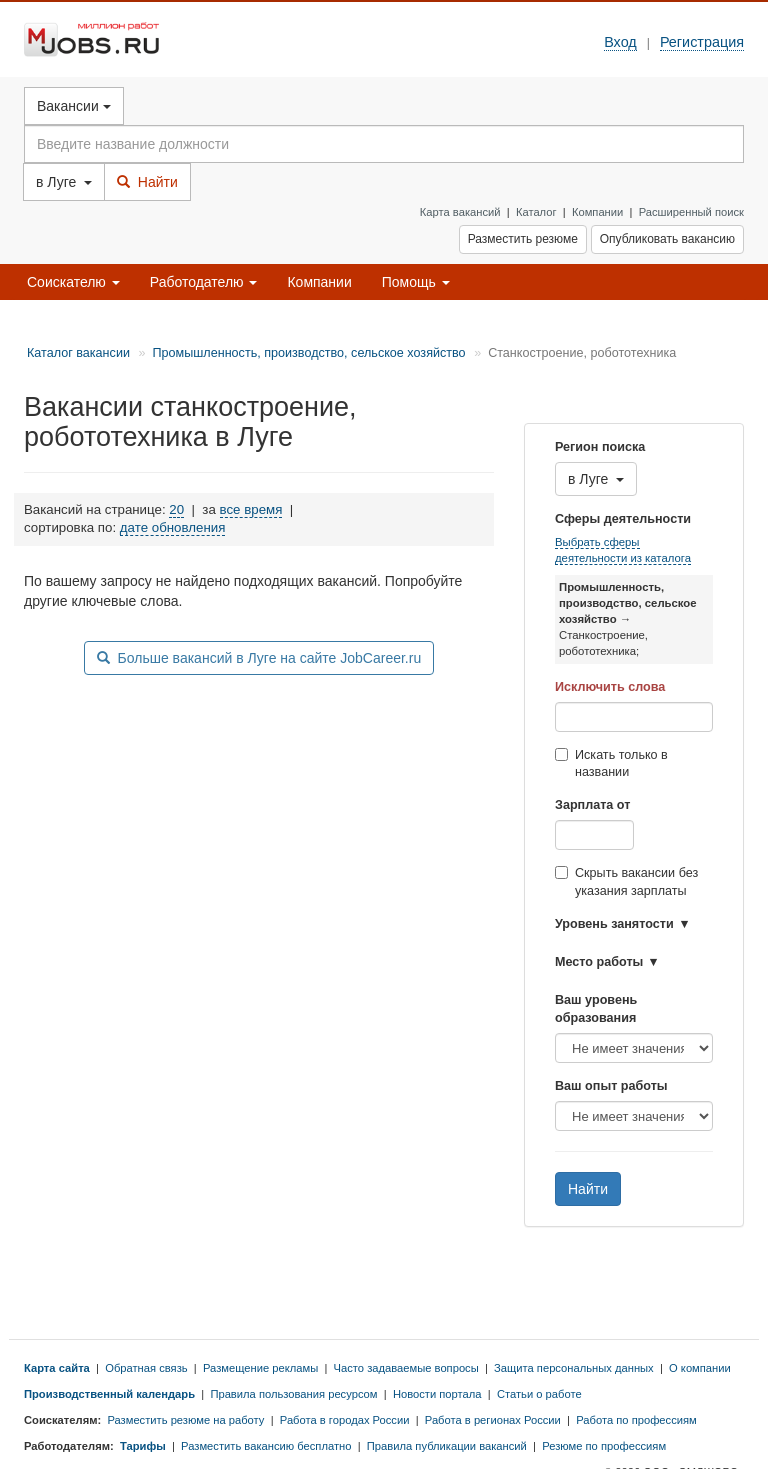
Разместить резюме (523, 239)
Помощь (416, 282)
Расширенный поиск (691, 212)
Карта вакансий (460, 212)
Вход (620, 42)
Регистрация (702, 42)
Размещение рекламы (260, 1368)
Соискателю (73, 282)
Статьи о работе (539, 1394)
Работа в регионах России (493, 1420)
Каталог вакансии (78, 353)
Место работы (599, 962)
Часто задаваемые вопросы (406, 1368)
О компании (700, 1368)
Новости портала (437, 1394)
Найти (147, 182)
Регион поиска (600, 447)
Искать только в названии (611, 764)
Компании (597, 212)
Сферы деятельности (623, 519)
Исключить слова (610, 687)
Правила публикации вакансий (447, 1446)
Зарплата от (592, 805)
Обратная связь (146, 1368)
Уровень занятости (614, 924)
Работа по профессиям (636, 1420)
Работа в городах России (345, 1420)
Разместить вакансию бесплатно (266, 1446)
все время (251, 509)
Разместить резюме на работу (185, 1420)
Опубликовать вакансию (667, 239)
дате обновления (173, 527)
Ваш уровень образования (596, 1009)
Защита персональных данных (574, 1368)
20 (176, 509)
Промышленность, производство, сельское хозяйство (308, 353)
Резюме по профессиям (604, 1446)
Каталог (536, 212)
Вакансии (74, 106)
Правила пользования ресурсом (293, 1394)
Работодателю (204, 282)
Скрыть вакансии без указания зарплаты (626, 882)
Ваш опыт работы (611, 1086)
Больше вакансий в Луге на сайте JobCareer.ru (259, 658)
